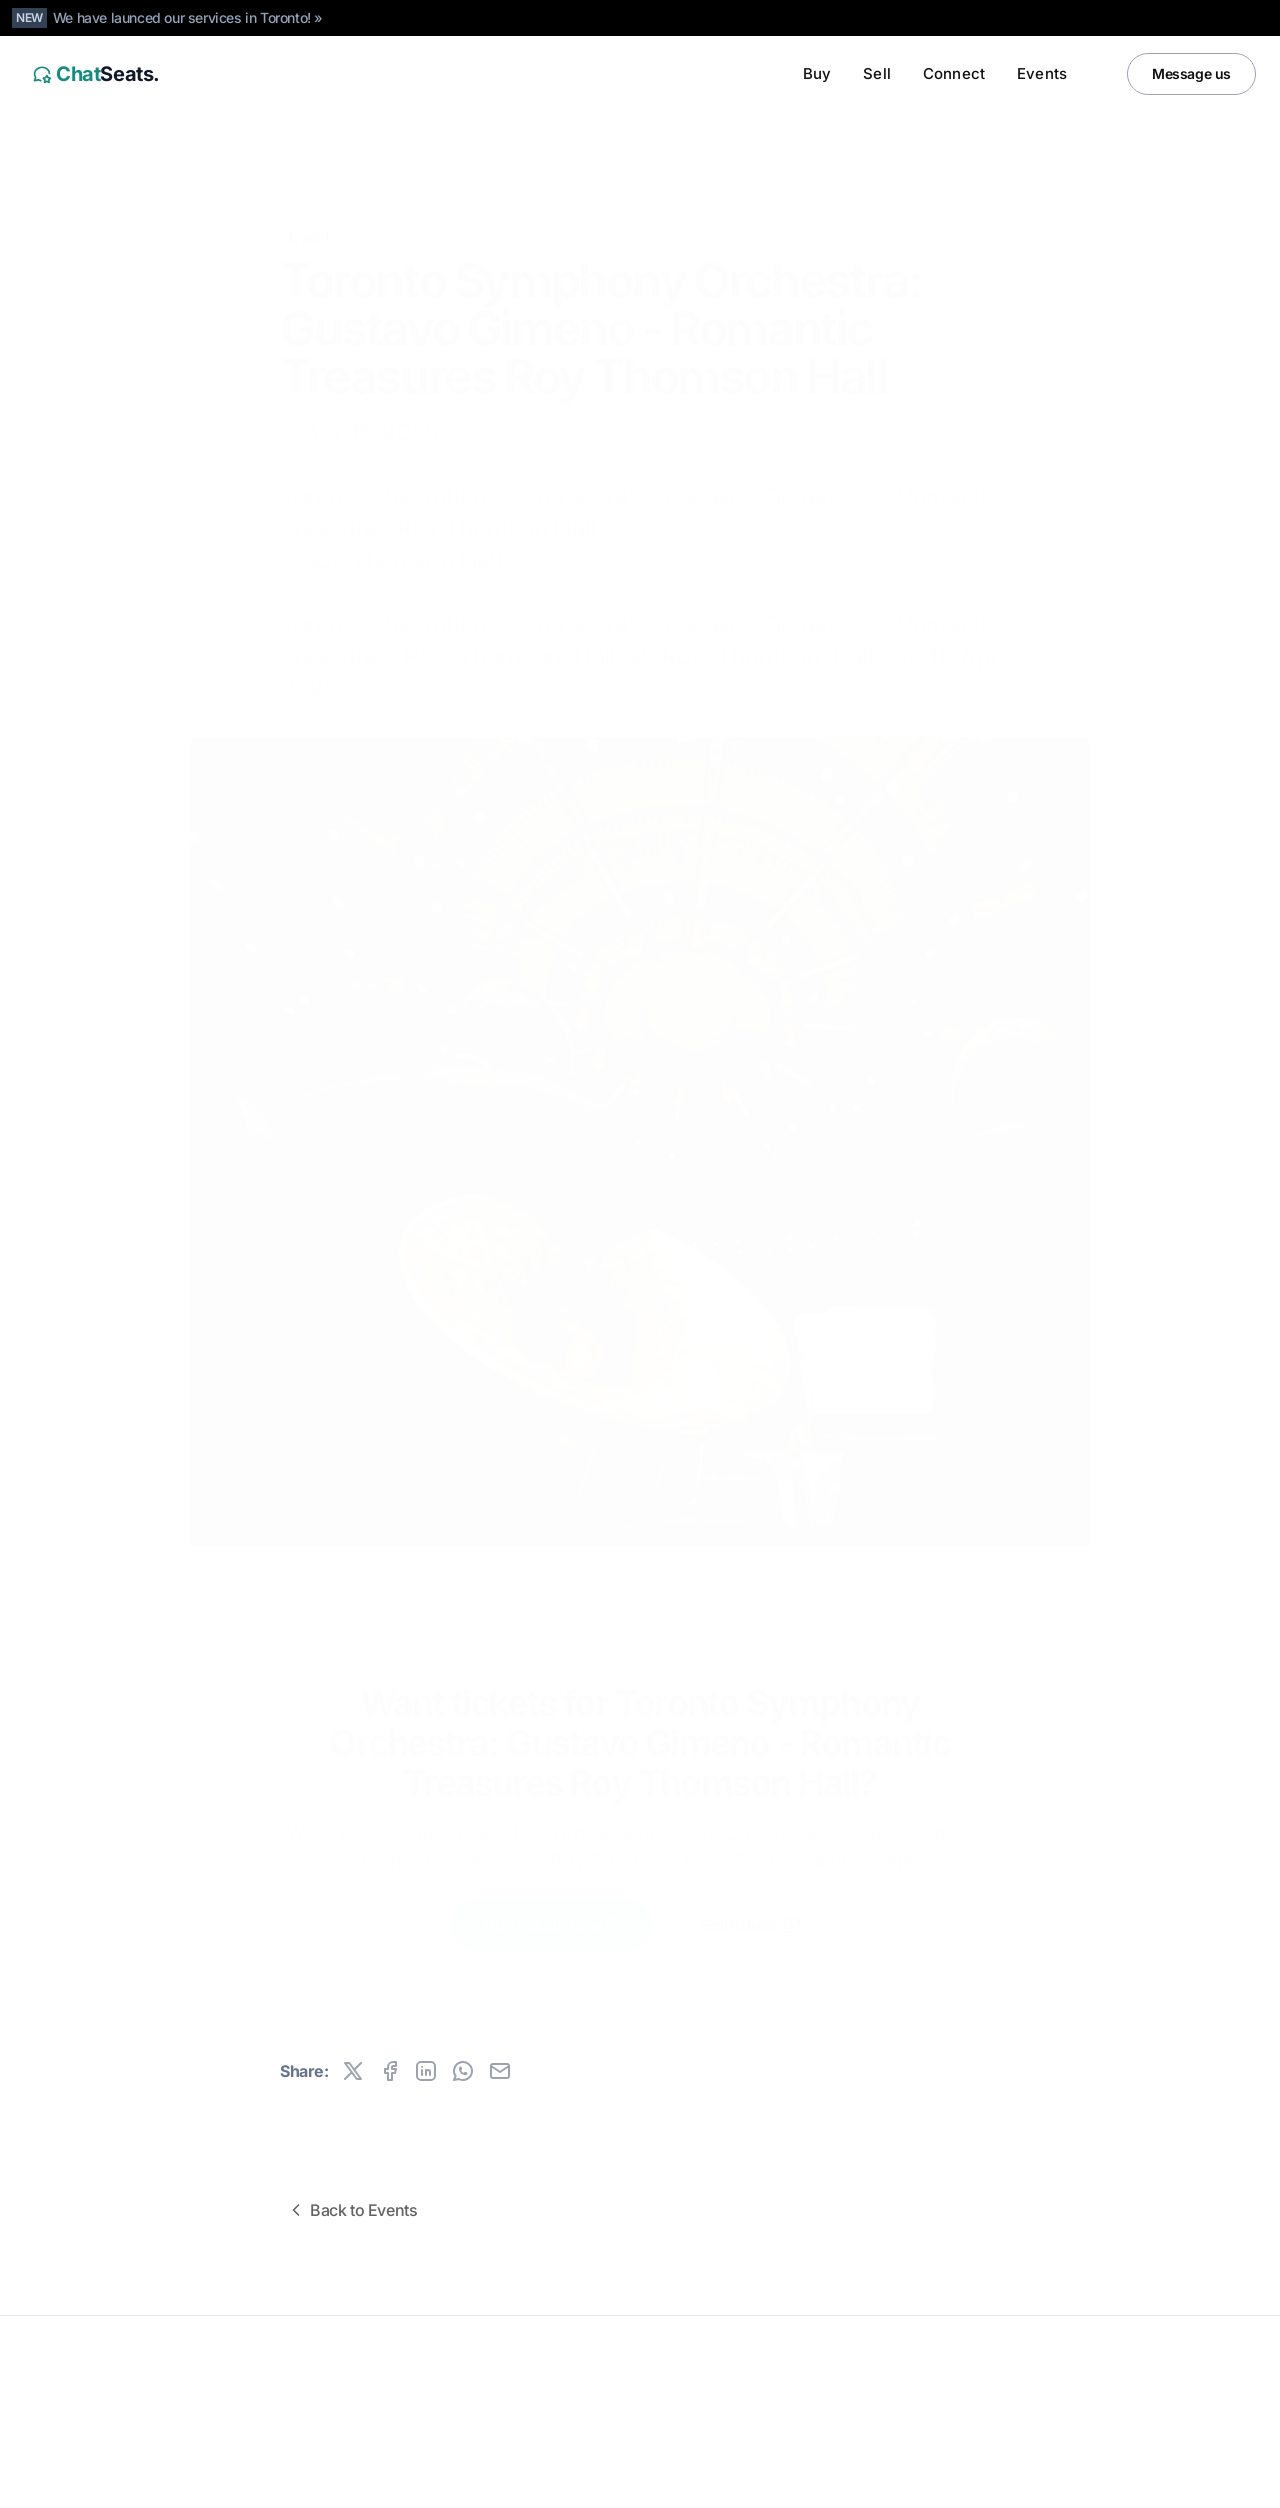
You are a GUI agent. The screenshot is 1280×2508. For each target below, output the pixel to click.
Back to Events (351, 2210)
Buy (817, 73)
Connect (954, 73)
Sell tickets (751, 1923)
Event (309, 206)
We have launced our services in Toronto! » (188, 17)
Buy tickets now (554, 1923)
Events (1042, 73)
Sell (877, 73)
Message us (1191, 73)
